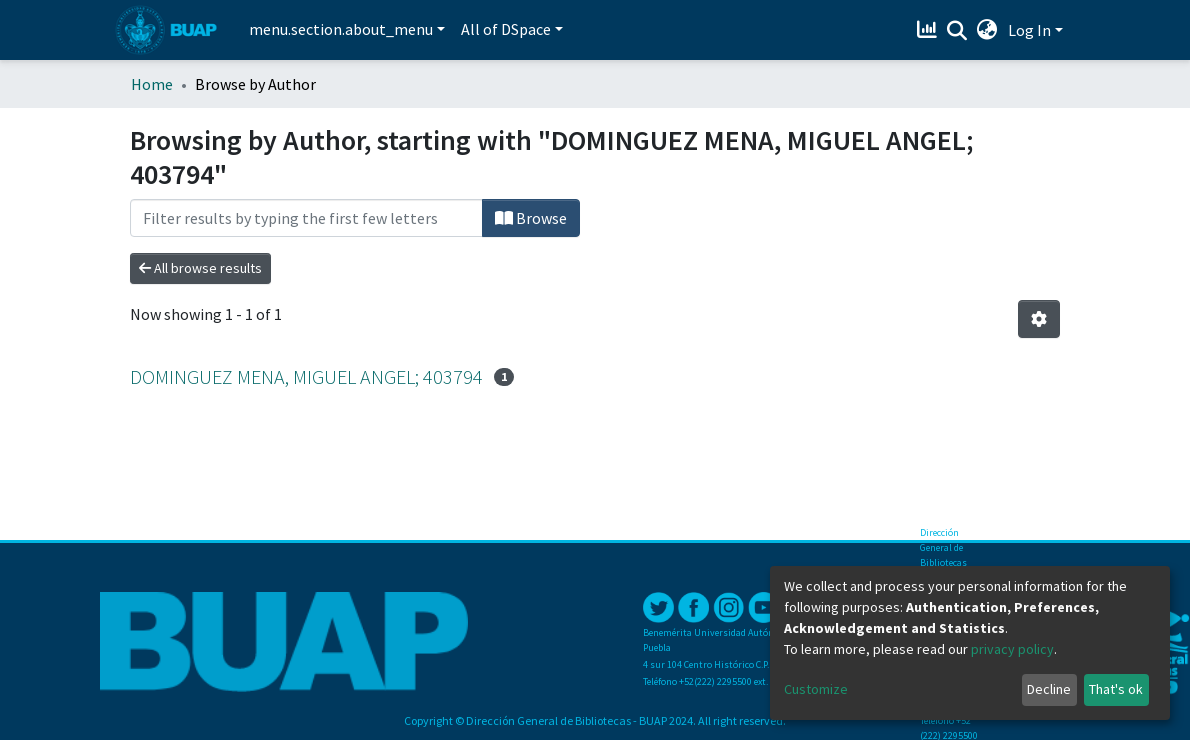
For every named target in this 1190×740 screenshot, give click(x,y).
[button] (987, 30)
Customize (816, 689)
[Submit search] (957, 31)
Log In (1029, 30)
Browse (531, 218)
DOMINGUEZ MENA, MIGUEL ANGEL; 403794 (306, 376)
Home (152, 84)
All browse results (200, 268)
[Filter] (306, 218)
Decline (1049, 689)
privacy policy (1012, 649)
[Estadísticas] (929, 30)
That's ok (1116, 689)
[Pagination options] (1039, 319)
